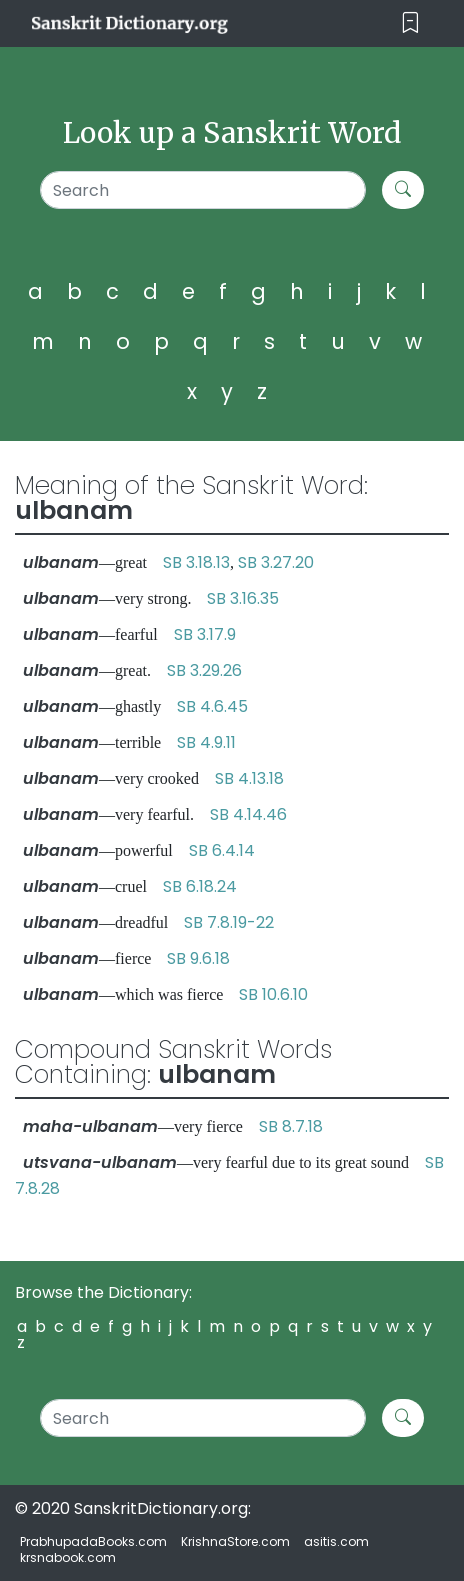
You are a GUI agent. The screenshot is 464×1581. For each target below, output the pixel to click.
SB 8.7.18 (291, 1126)
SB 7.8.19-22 (229, 922)
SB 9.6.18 (198, 958)
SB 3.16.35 (243, 598)
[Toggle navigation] (410, 23)
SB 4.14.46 (248, 814)
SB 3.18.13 (196, 562)
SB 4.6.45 (212, 706)
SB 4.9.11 (206, 742)
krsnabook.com (68, 1557)
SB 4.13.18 (249, 778)
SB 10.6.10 (273, 994)
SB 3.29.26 (204, 670)
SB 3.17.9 (205, 634)
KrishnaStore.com (235, 1541)
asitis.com (336, 1541)
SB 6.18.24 (200, 886)
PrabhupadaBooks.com (93, 1541)
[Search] (203, 190)
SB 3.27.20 (276, 562)
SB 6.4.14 (222, 850)
